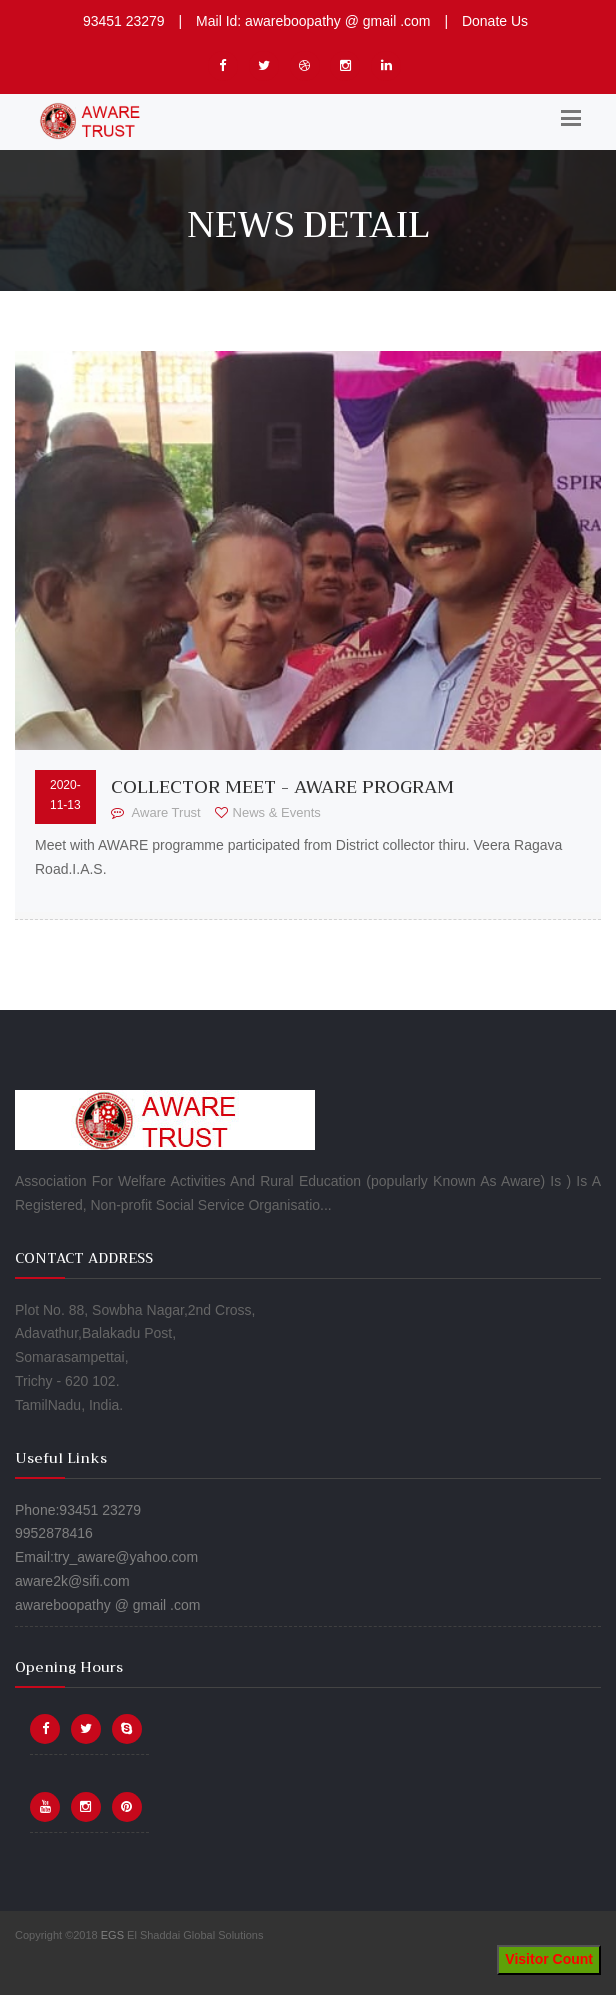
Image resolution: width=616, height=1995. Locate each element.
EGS (112, 1935)
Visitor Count (549, 1959)
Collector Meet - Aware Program (282, 787)
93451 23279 (124, 21)
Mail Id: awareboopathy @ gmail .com (313, 21)
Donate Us (495, 21)
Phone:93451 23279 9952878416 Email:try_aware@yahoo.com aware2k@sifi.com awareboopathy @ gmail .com (107, 1557)
